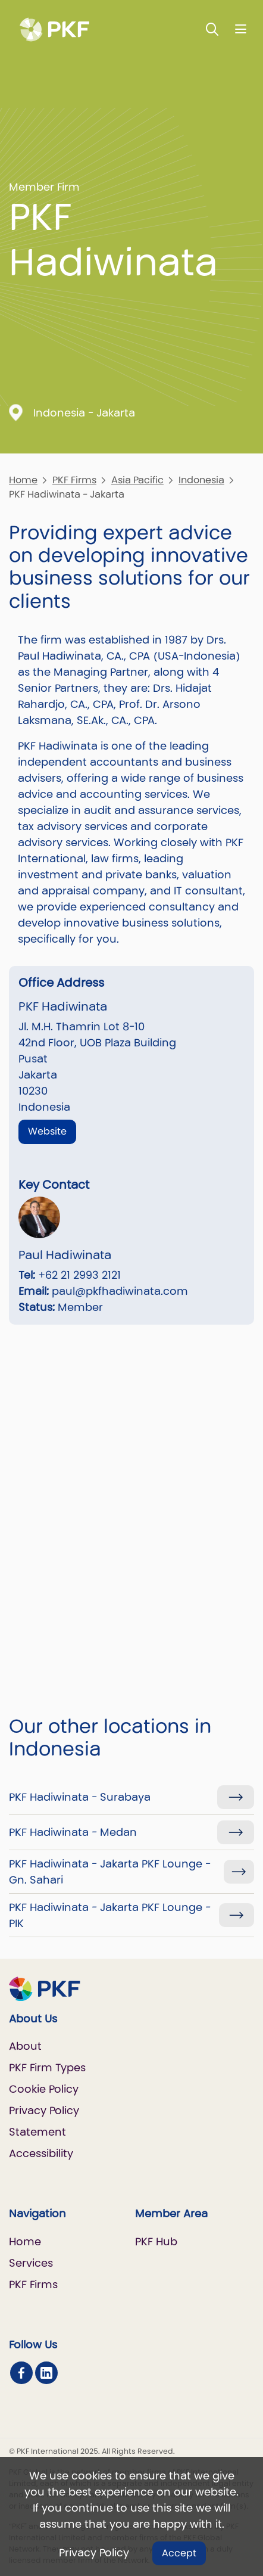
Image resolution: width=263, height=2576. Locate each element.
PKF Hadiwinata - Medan (73, 1832)
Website (47, 1131)
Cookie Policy (44, 2088)
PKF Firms (74, 480)
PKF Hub (156, 2241)
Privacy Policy (94, 2552)
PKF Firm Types (47, 2067)
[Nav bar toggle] (241, 29)
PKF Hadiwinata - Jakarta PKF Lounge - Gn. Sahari (110, 1871)
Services (31, 2262)
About (25, 2046)
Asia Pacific (137, 480)
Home (23, 480)
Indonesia (201, 480)
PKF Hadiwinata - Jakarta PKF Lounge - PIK (110, 1915)
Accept (179, 2553)
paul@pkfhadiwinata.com (120, 1291)
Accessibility (41, 2153)
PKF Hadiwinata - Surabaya (80, 1796)
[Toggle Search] (212, 29)
